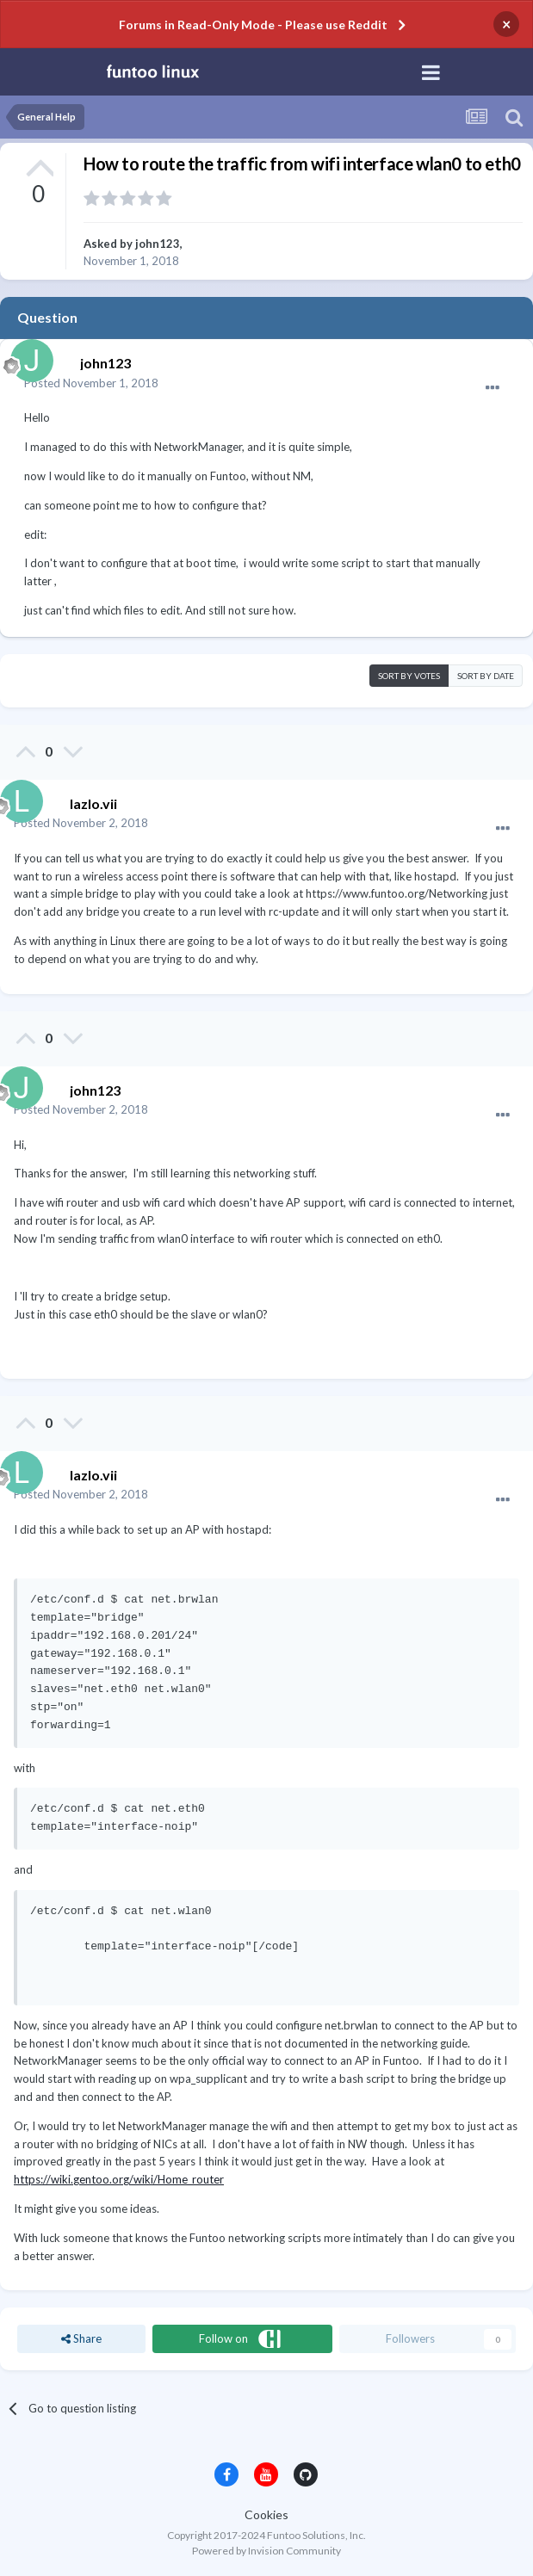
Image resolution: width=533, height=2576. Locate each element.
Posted (91, 383)
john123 (157, 243)
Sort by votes (409, 675)
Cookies (266, 2514)
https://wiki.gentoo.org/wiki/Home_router (119, 2179)
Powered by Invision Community (266, 2550)
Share (81, 2338)
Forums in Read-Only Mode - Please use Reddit (253, 24)
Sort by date (485, 675)
